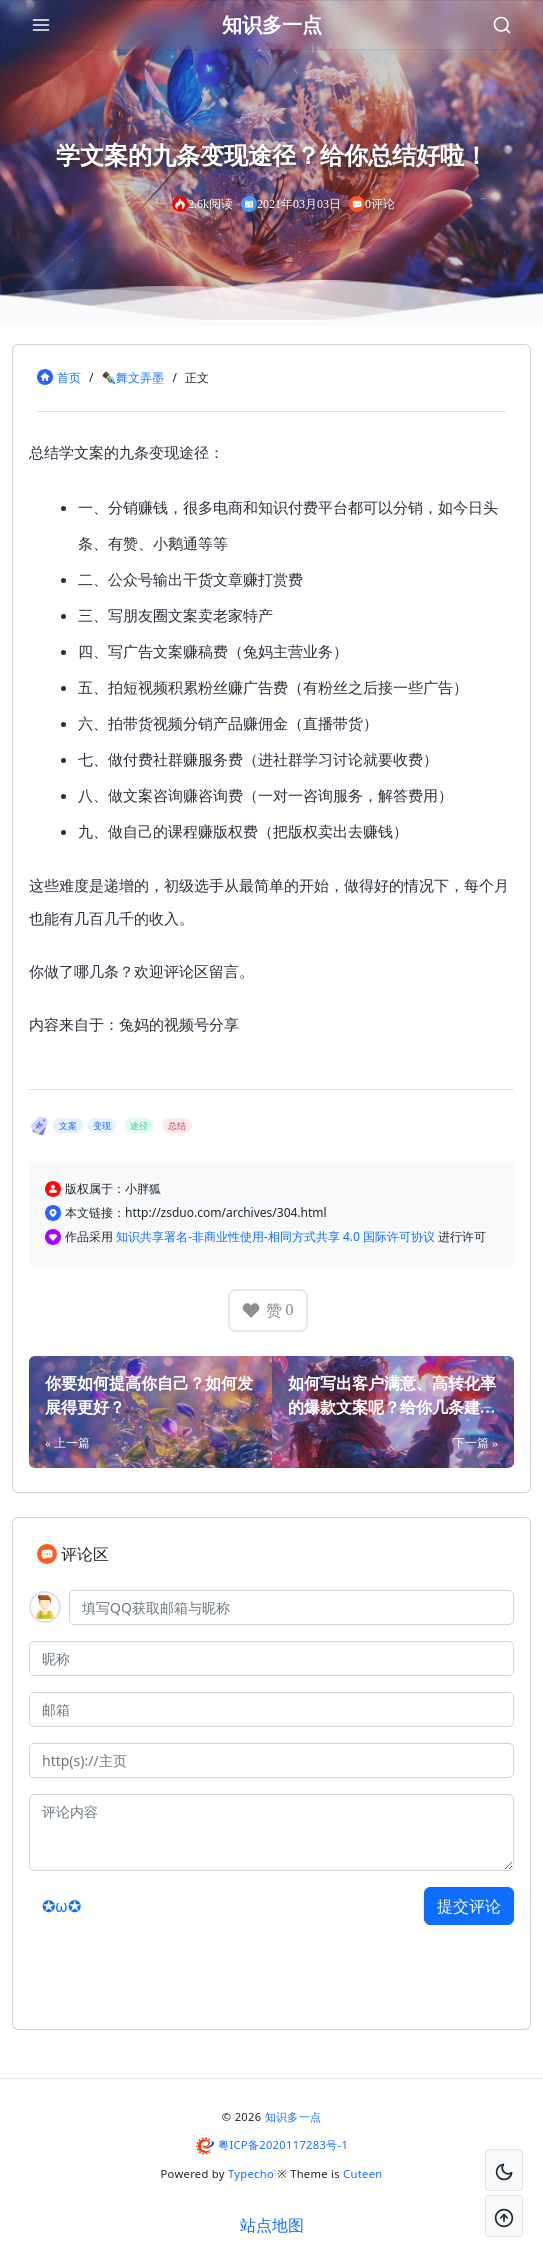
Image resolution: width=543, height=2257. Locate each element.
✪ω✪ (61, 1906)
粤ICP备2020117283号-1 (283, 2144)
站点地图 (272, 2225)
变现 (102, 1125)
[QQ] (291, 1607)
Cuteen (362, 2173)
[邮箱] (271, 1709)
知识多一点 (293, 2116)
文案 (68, 1125)
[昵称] (271, 1658)
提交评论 (469, 1906)
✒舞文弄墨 (132, 377)
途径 (139, 1125)
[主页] (271, 1760)
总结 (177, 1125)
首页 (69, 377)
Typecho (251, 2173)
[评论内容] (271, 1832)
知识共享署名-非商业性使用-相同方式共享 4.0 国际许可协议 (277, 1236)
